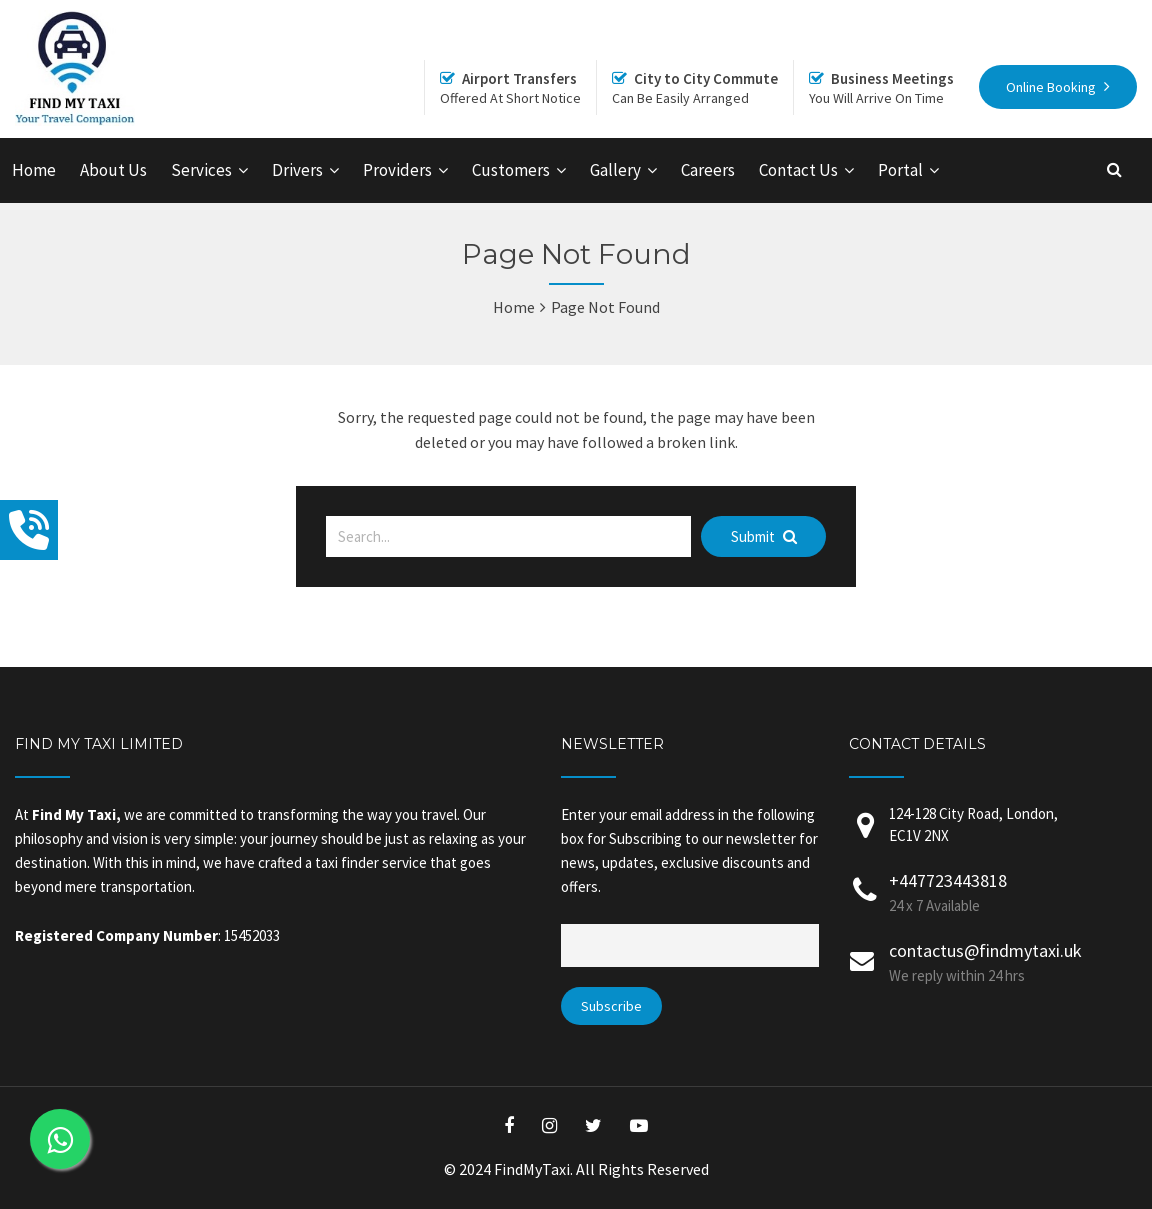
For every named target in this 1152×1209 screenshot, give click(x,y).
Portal (900, 170)
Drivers (297, 170)
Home (34, 170)
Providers (397, 170)
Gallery (615, 170)
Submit (764, 536)
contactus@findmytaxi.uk (985, 950)
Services (201, 170)
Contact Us (798, 170)
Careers (708, 170)
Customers (511, 170)
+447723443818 (948, 880)
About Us (113, 170)
